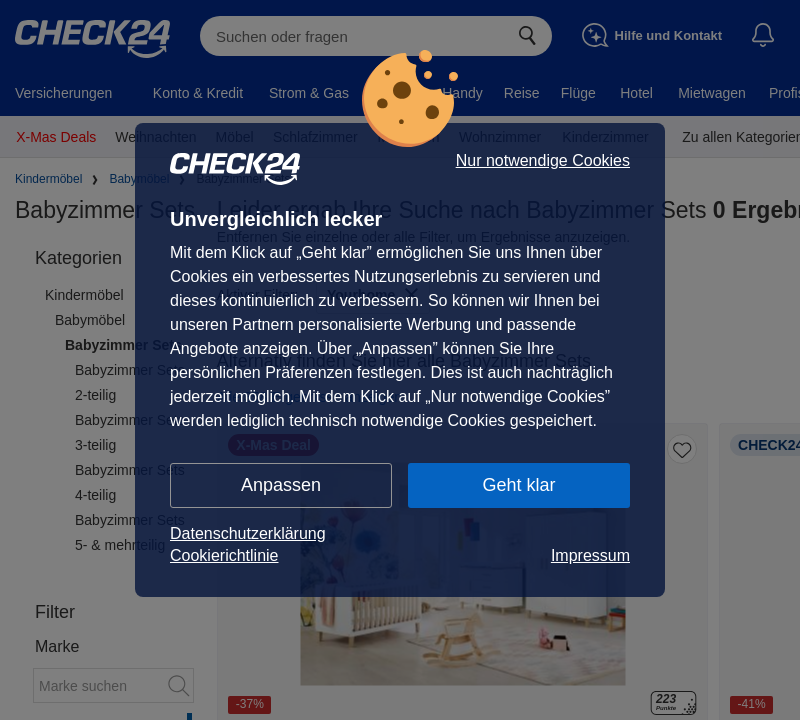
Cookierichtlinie (224, 555)
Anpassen (281, 485)
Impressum (590, 555)
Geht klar (518, 485)
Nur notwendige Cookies (543, 161)
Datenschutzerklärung (248, 533)
